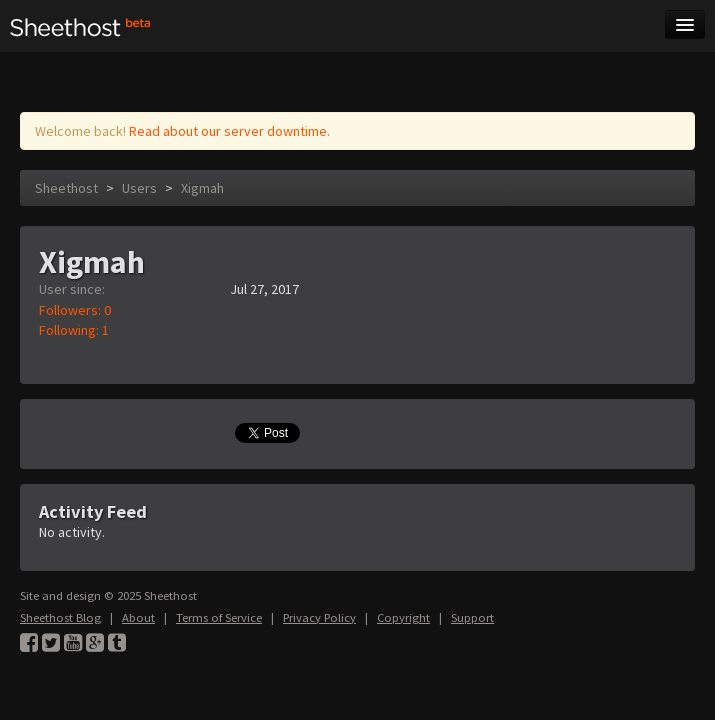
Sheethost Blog (60, 617)
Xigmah (202, 188)
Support (472, 617)
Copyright (403, 617)
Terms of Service (219, 617)
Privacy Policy (319, 617)
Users (139, 188)
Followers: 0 (75, 310)
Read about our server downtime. (229, 131)
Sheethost (66, 188)
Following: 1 (74, 330)
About (138, 617)
